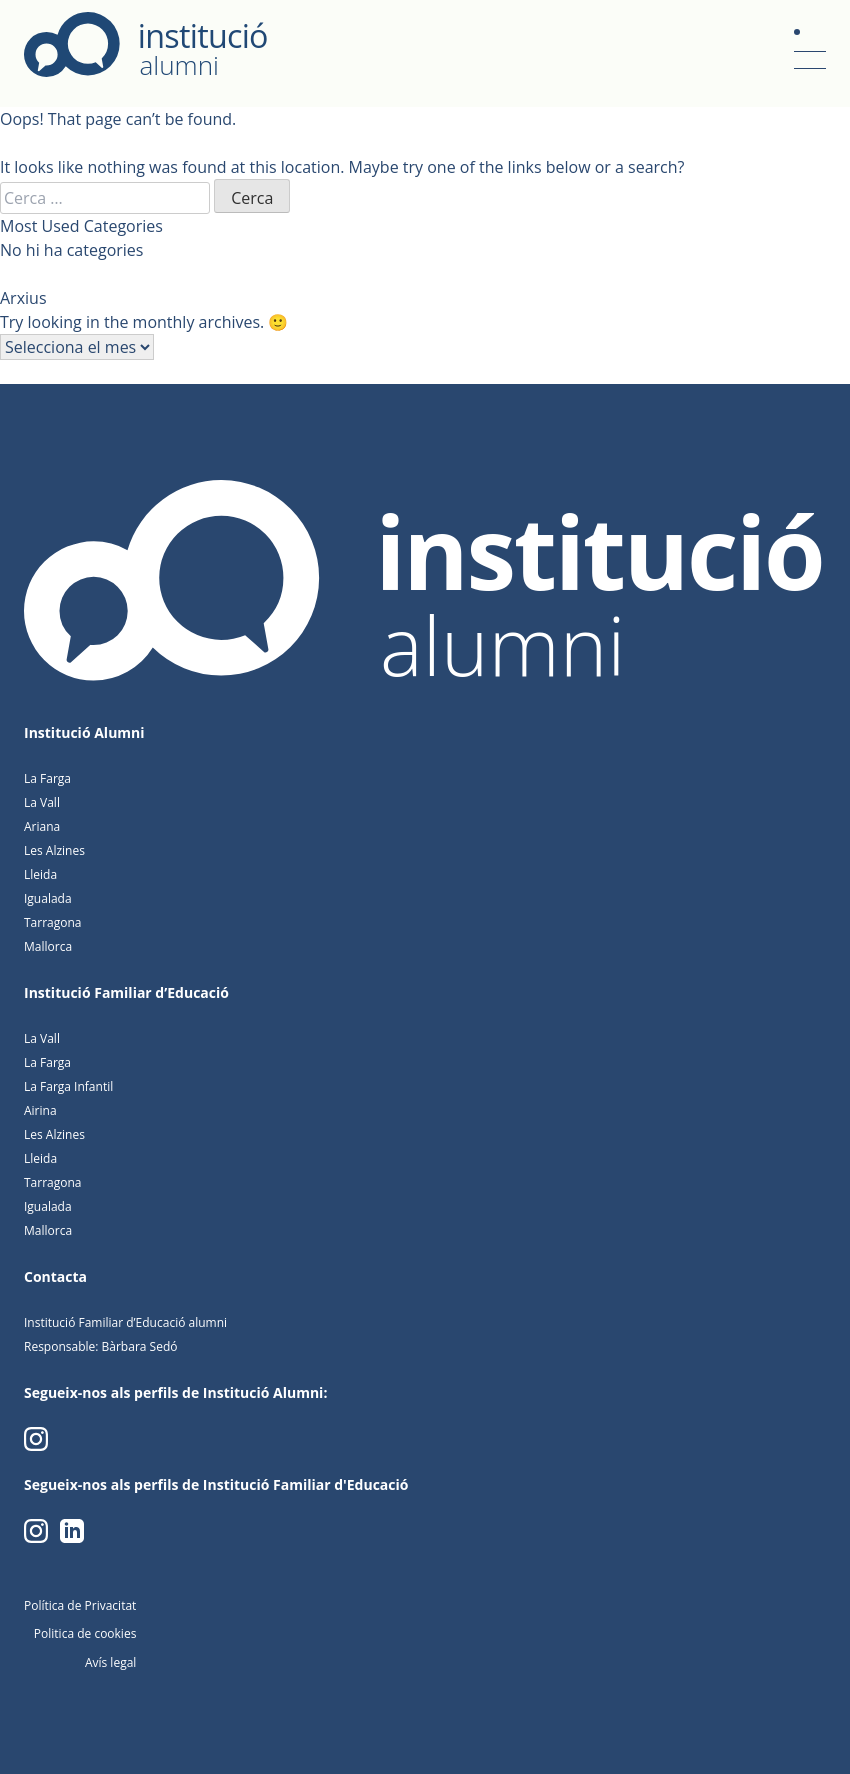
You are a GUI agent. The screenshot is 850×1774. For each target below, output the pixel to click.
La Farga (47, 778)
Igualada (48, 898)
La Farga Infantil (68, 1086)
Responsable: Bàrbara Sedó (100, 1346)
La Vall (42, 802)
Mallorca (48, 946)
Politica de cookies (85, 1633)
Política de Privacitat (80, 1605)
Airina (40, 1110)
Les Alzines (54, 850)
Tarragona (53, 922)
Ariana (42, 826)
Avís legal (110, 1662)
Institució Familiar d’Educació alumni (125, 1322)
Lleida (40, 874)
